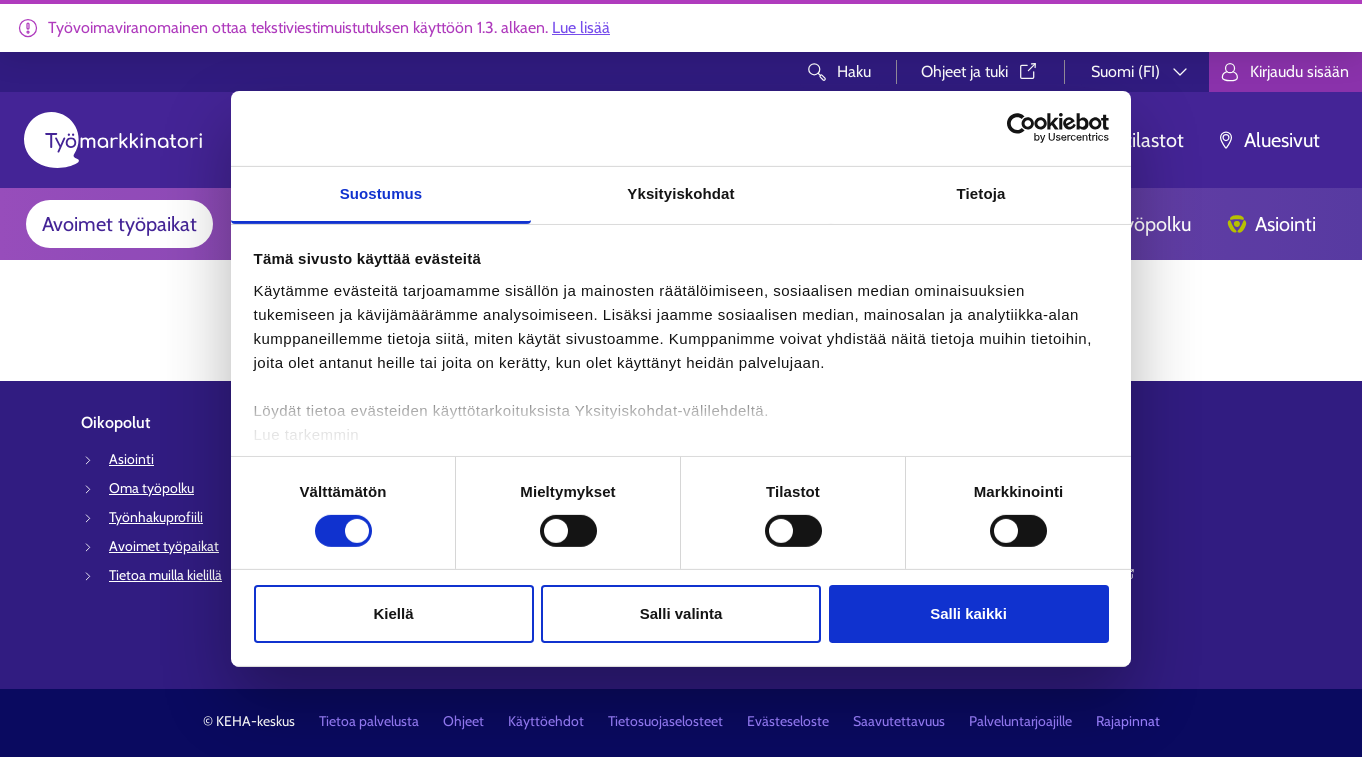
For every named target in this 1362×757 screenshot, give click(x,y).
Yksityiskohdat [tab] (680, 192)
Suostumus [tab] (381, 192)
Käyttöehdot (546, 721)
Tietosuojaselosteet (665, 721)
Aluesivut (1268, 140)
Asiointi (1271, 224)
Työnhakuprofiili (156, 517)
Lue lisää (581, 27)
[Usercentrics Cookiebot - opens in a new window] (1021, 128)
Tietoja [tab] (981, 192)
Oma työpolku (151, 488)
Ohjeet (463, 721)
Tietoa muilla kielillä (165, 575)
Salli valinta (681, 613)
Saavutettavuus (899, 721)
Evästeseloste (788, 721)
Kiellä (393, 613)
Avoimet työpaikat (119, 224)
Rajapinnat (1128, 721)
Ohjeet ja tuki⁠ (980, 71)
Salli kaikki (968, 613)
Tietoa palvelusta (369, 721)
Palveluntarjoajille (1020, 721)
